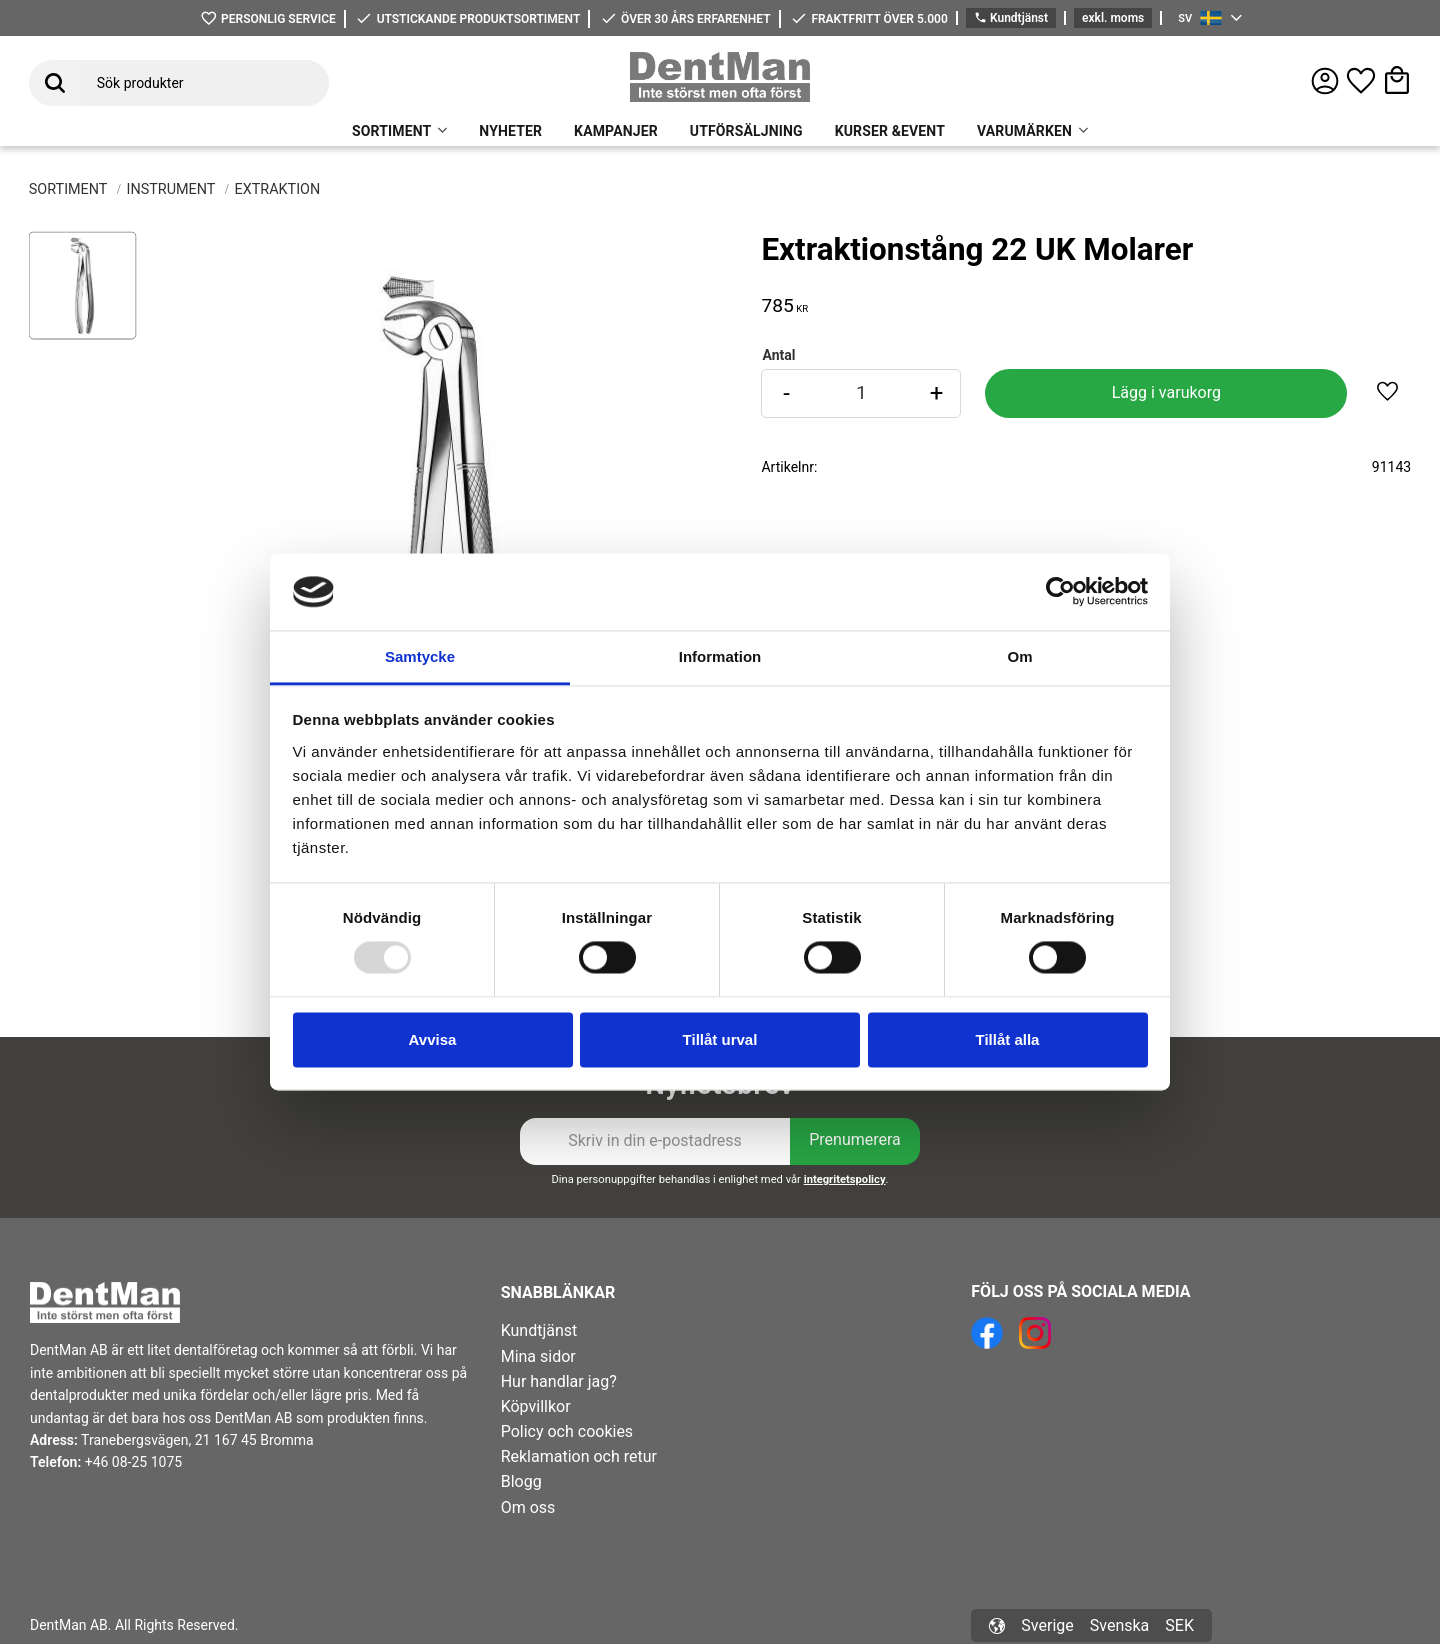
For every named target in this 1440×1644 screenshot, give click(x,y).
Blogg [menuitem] (521, 1481)
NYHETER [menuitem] (510, 131)
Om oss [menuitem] (528, 1507)
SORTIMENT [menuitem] (391, 131)
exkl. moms (1113, 18)
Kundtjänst (1011, 18)
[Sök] (55, 83)
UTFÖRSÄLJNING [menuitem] (746, 131)
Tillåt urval (720, 1039)
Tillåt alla (1008, 1039)
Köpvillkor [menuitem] (536, 1406)
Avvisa (433, 1039)
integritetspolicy (845, 1179)
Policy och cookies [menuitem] (567, 1431)
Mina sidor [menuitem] (538, 1356)
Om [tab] (1019, 656)
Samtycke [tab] (420, 656)
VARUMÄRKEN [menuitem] (1024, 131)
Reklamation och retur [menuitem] (579, 1456)
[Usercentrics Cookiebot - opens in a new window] (1060, 592)
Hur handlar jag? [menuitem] (559, 1381)
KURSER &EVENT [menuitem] (890, 131)
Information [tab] (720, 656)
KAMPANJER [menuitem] (616, 131)
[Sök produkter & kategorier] (205, 83)
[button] (1361, 81)
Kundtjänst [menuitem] (539, 1330)
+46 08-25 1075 (133, 1462)
